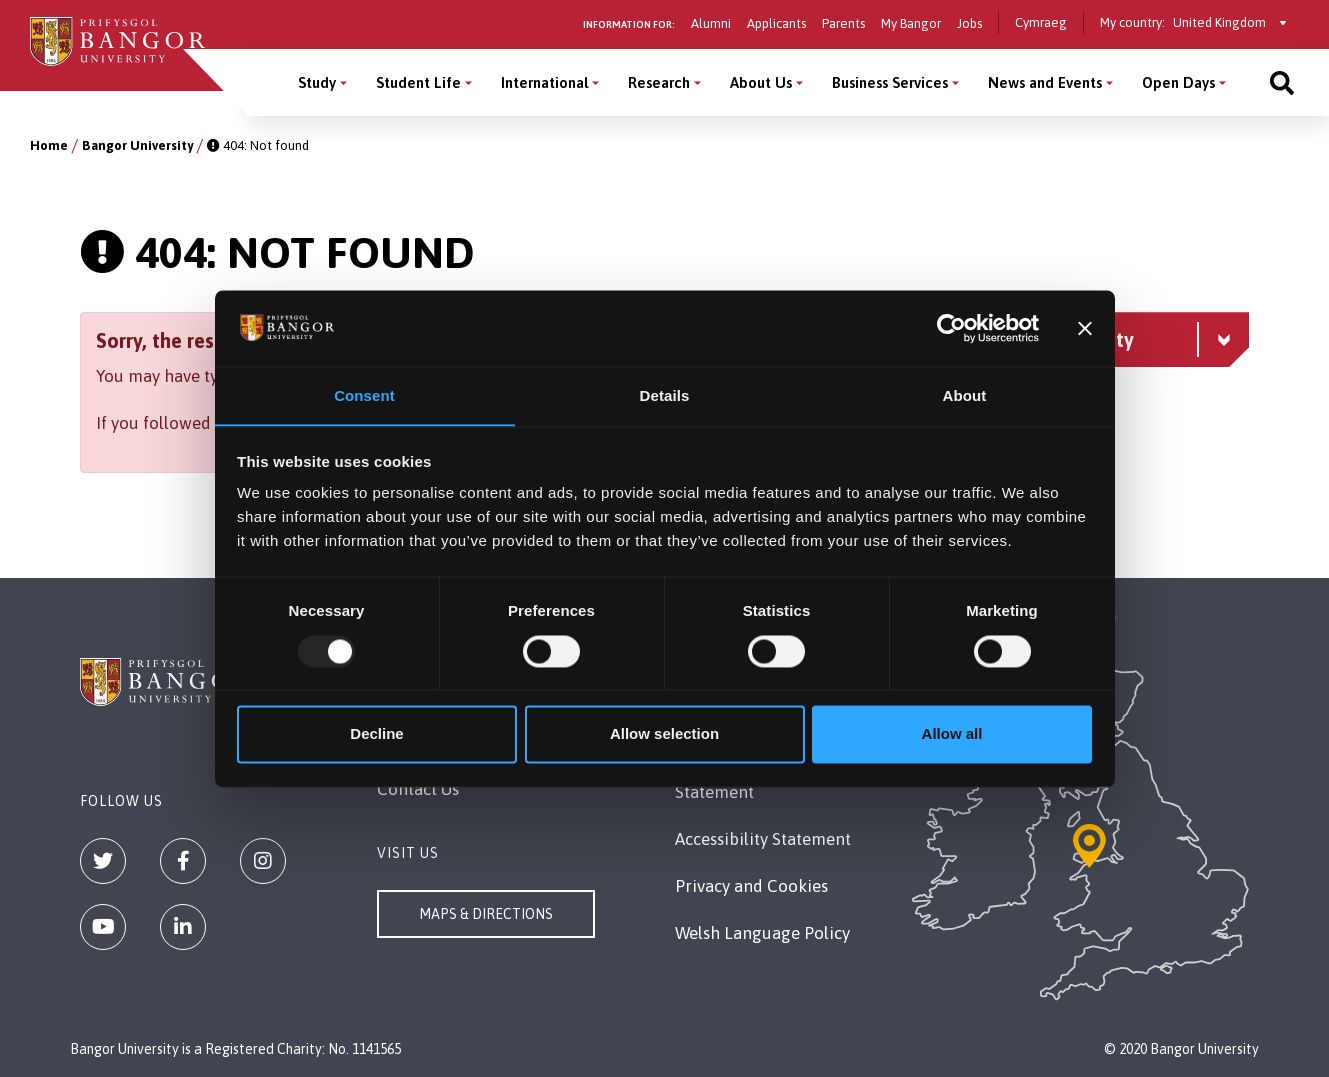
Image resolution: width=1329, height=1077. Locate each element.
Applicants (776, 23)
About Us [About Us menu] (761, 82)
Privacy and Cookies (751, 886)
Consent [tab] (364, 395)
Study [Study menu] (317, 82)
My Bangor (911, 23)
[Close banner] (1085, 328)
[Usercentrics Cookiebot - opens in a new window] (951, 328)
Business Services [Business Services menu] (890, 82)
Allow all (952, 734)
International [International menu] (544, 82)
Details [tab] (665, 395)
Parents (843, 23)
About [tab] (965, 395)
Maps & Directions (486, 914)
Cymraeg (1041, 22)
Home (49, 145)
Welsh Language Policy (762, 933)
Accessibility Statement (763, 839)
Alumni (711, 23)
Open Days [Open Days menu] (1178, 82)
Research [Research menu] (659, 82)
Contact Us (418, 789)
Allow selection (664, 734)
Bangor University (137, 145)
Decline (376, 734)
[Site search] (1282, 82)
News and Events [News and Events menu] (1045, 82)
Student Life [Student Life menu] (418, 82)
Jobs (969, 23)
